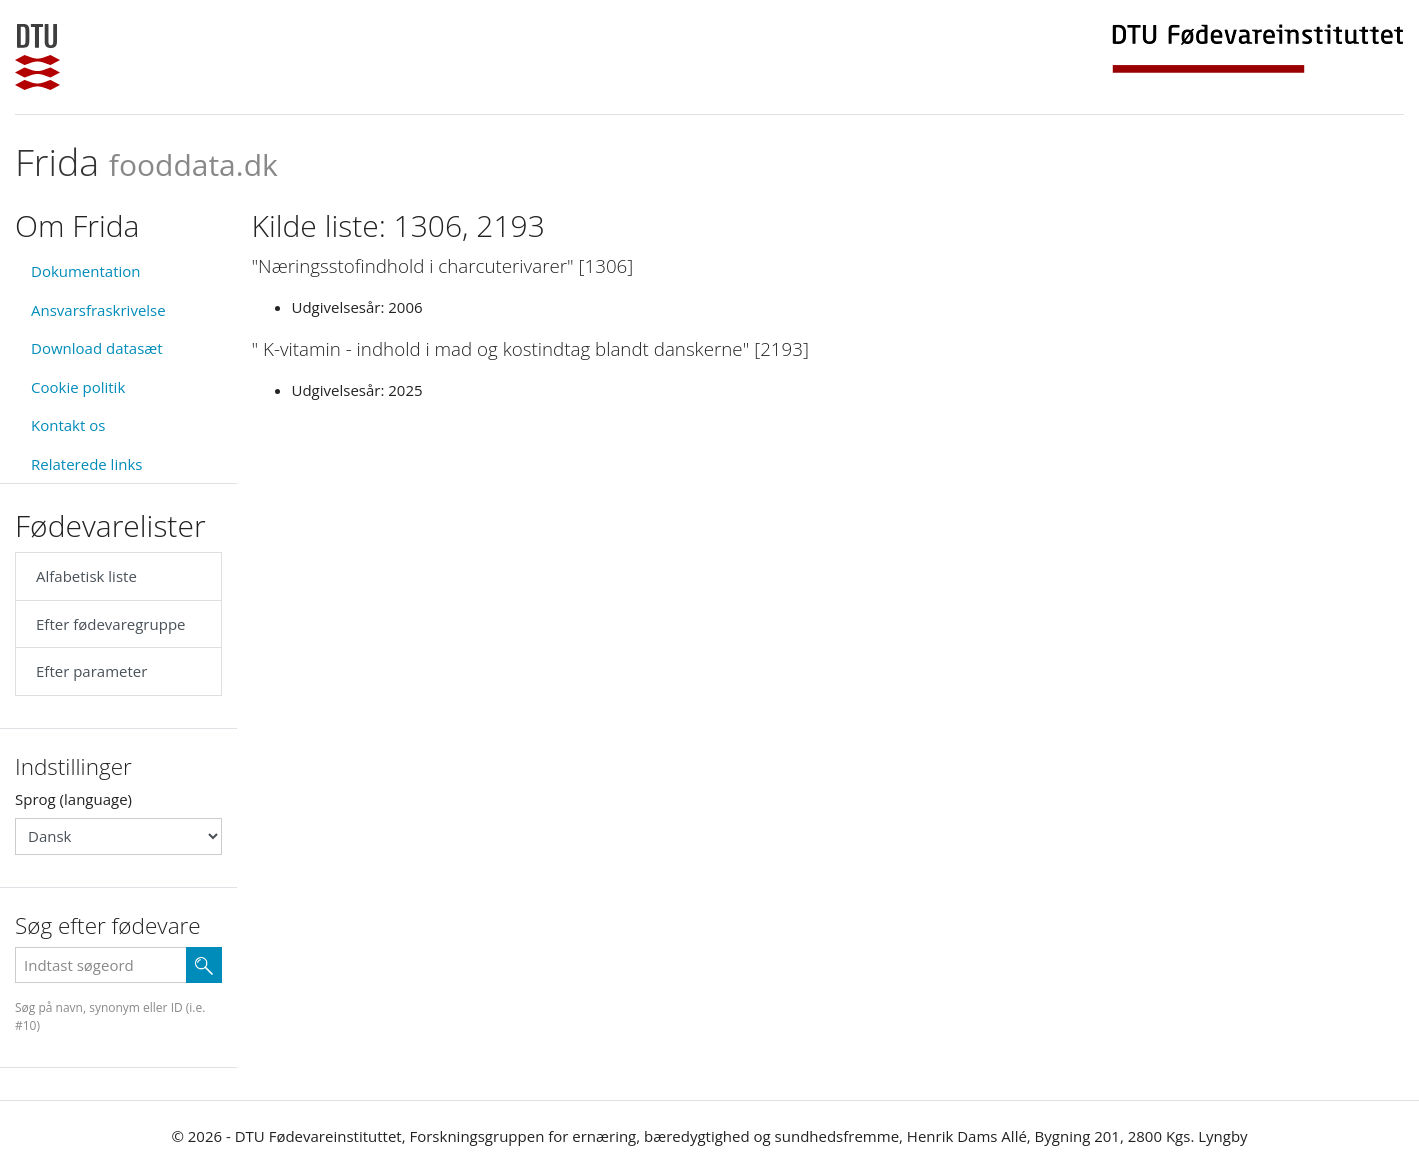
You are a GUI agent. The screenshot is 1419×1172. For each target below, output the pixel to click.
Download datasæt (97, 348)
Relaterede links (86, 464)
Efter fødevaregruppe (110, 624)
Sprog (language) (73, 799)
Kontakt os (68, 425)
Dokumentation (86, 271)
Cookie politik (78, 387)
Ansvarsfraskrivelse (98, 310)
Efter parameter (91, 671)
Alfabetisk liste (86, 576)
